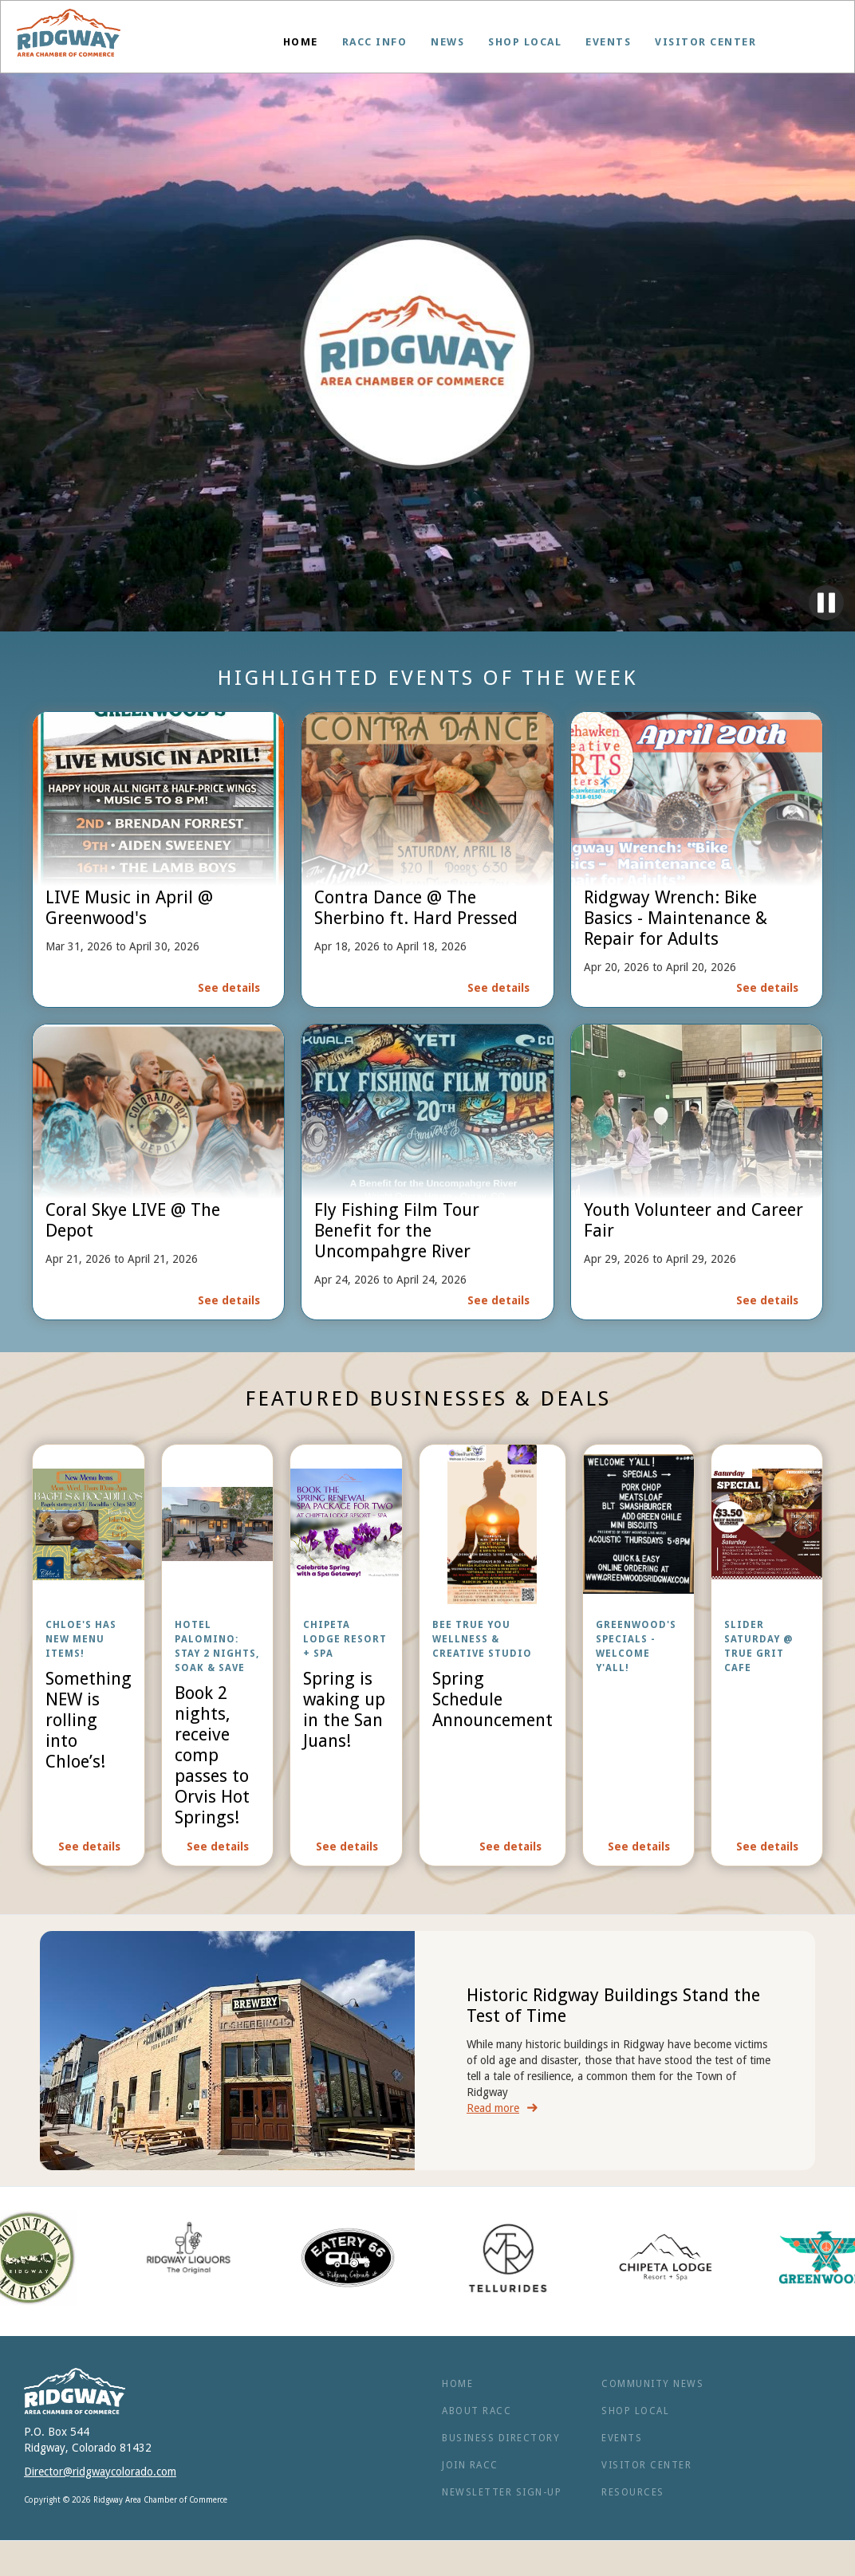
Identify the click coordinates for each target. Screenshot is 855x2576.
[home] (68, 37)
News (447, 42)
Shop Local (524, 42)
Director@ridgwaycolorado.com (100, 2471)
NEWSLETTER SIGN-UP (501, 2492)
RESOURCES (632, 2492)
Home (300, 42)
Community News (652, 2383)
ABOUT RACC (476, 2411)
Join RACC (470, 2465)
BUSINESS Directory (501, 2438)
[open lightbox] (88, 1655)
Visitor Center (705, 42)
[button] (375, 42)
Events (608, 42)
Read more (493, 2108)
